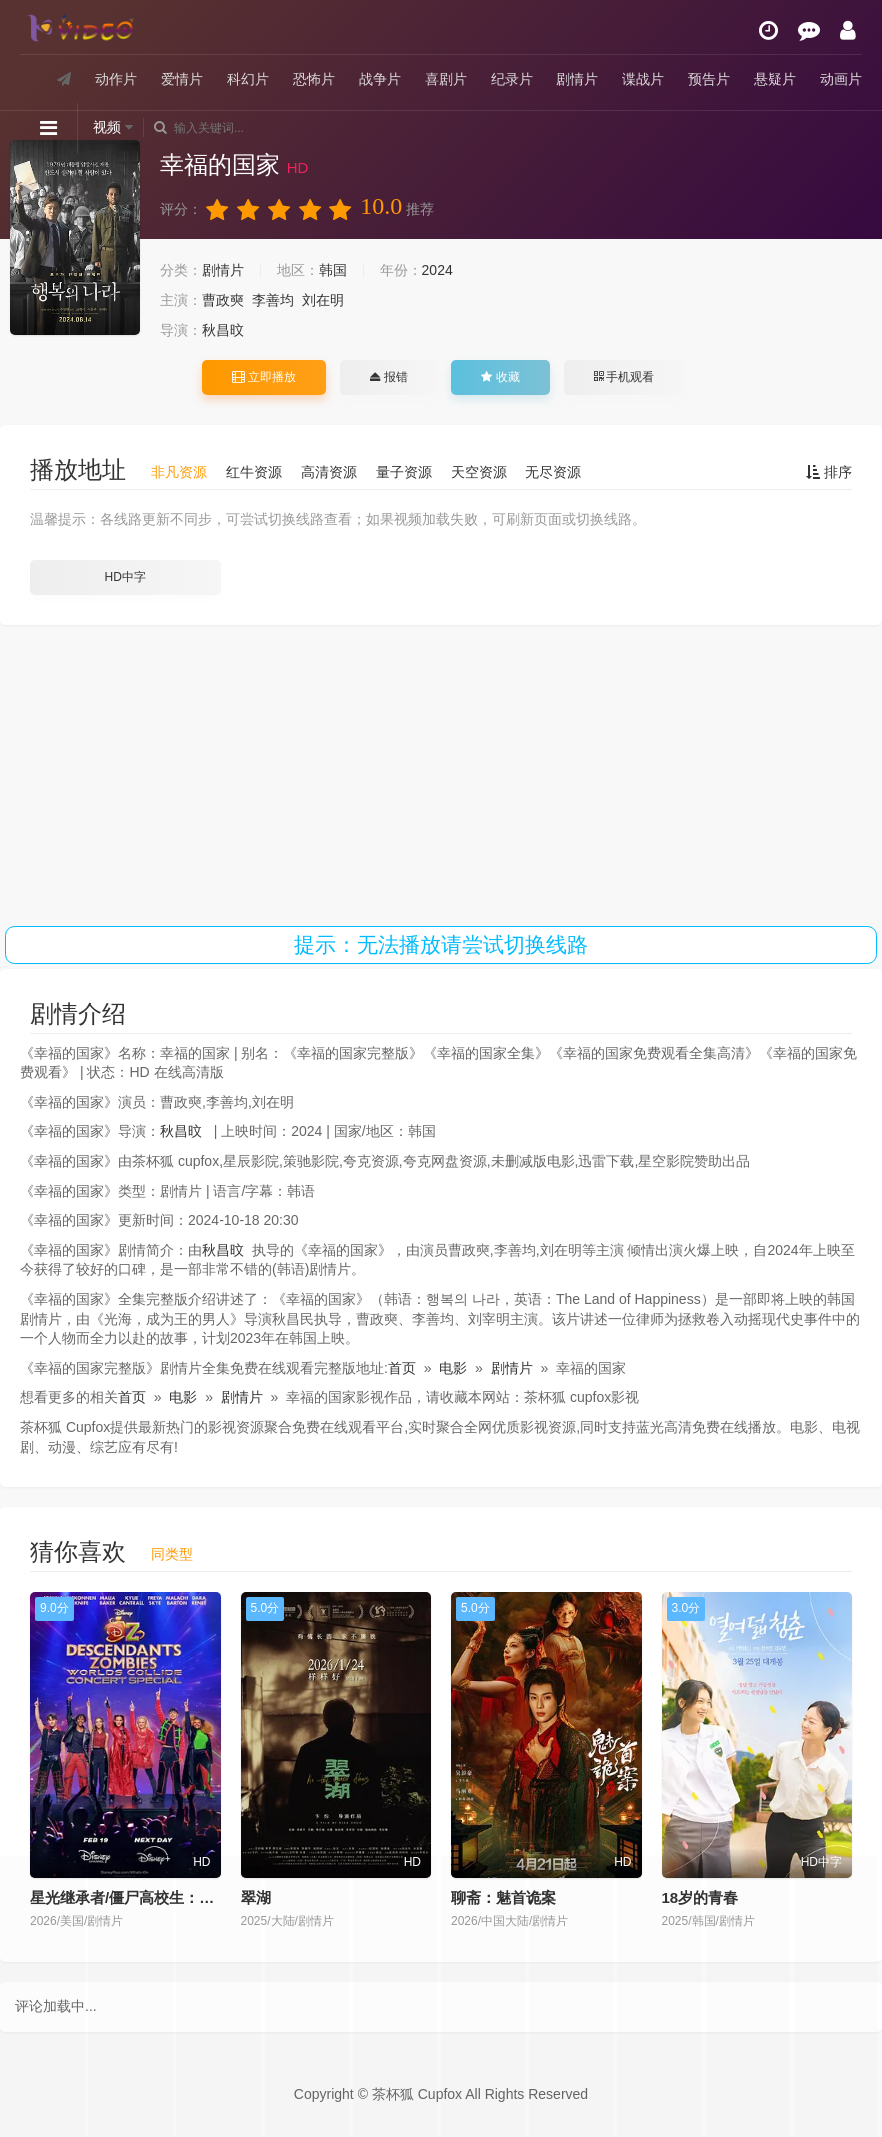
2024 (437, 270)
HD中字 (125, 577)
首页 (402, 1368)
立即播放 (264, 377)
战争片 (380, 79)
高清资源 (329, 472)
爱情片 (182, 79)
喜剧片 (446, 79)
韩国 (333, 270)
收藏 (500, 377)
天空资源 (479, 472)
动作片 (116, 79)
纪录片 (512, 79)
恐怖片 (314, 79)
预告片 (709, 79)
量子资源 (404, 472)
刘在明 (323, 300)
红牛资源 (254, 472)
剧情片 (577, 79)
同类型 (172, 1554)
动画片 (841, 79)
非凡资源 (179, 472)
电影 (453, 1368)
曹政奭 (223, 300)
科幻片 (248, 79)
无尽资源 (553, 472)
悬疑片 (775, 79)
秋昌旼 (223, 330)
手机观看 (624, 377)
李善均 (273, 300)
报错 (388, 377)
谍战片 (643, 79)
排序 (829, 472)
